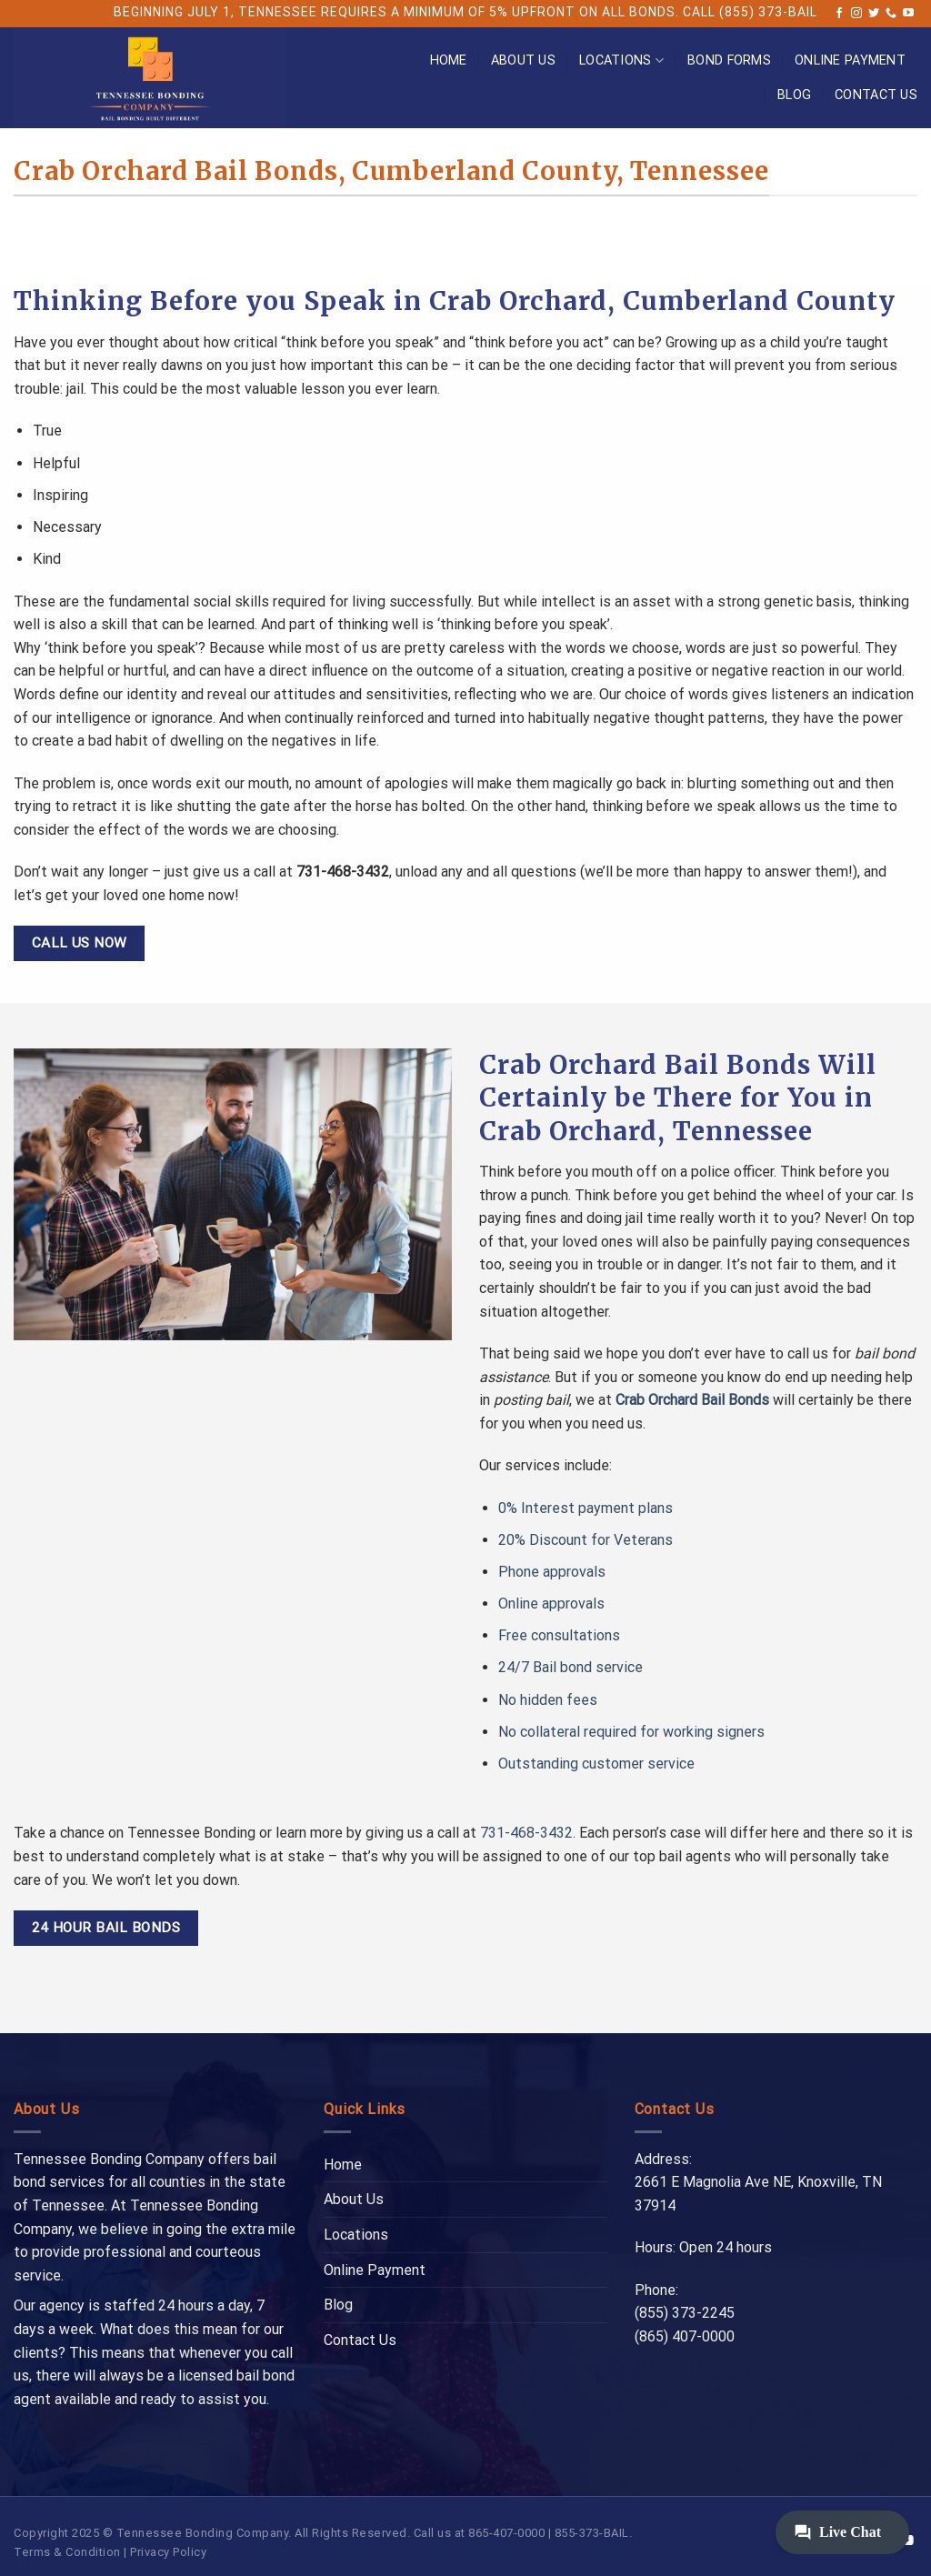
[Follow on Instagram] (856, 13)
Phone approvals (552, 1571)
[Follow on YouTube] (908, 13)
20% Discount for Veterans (585, 1540)
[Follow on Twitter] (873, 13)
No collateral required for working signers (631, 1731)
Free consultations (559, 1635)
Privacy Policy (168, 2552)
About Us (523, 60)
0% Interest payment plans (585, 1508)
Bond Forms (729, 60)
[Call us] (891, 13)
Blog (794, 95)
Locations (621, 60)
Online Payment (850, 60)
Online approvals (551, 1603)
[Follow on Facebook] (839, 13)
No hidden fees (547, 1700)
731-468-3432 (526, 1832)
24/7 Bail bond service (570, 1667)
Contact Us (876, 95)
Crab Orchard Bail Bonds (692, 1399)
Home (448, 60)
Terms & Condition (67, 2552)
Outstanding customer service (596, 1763)
